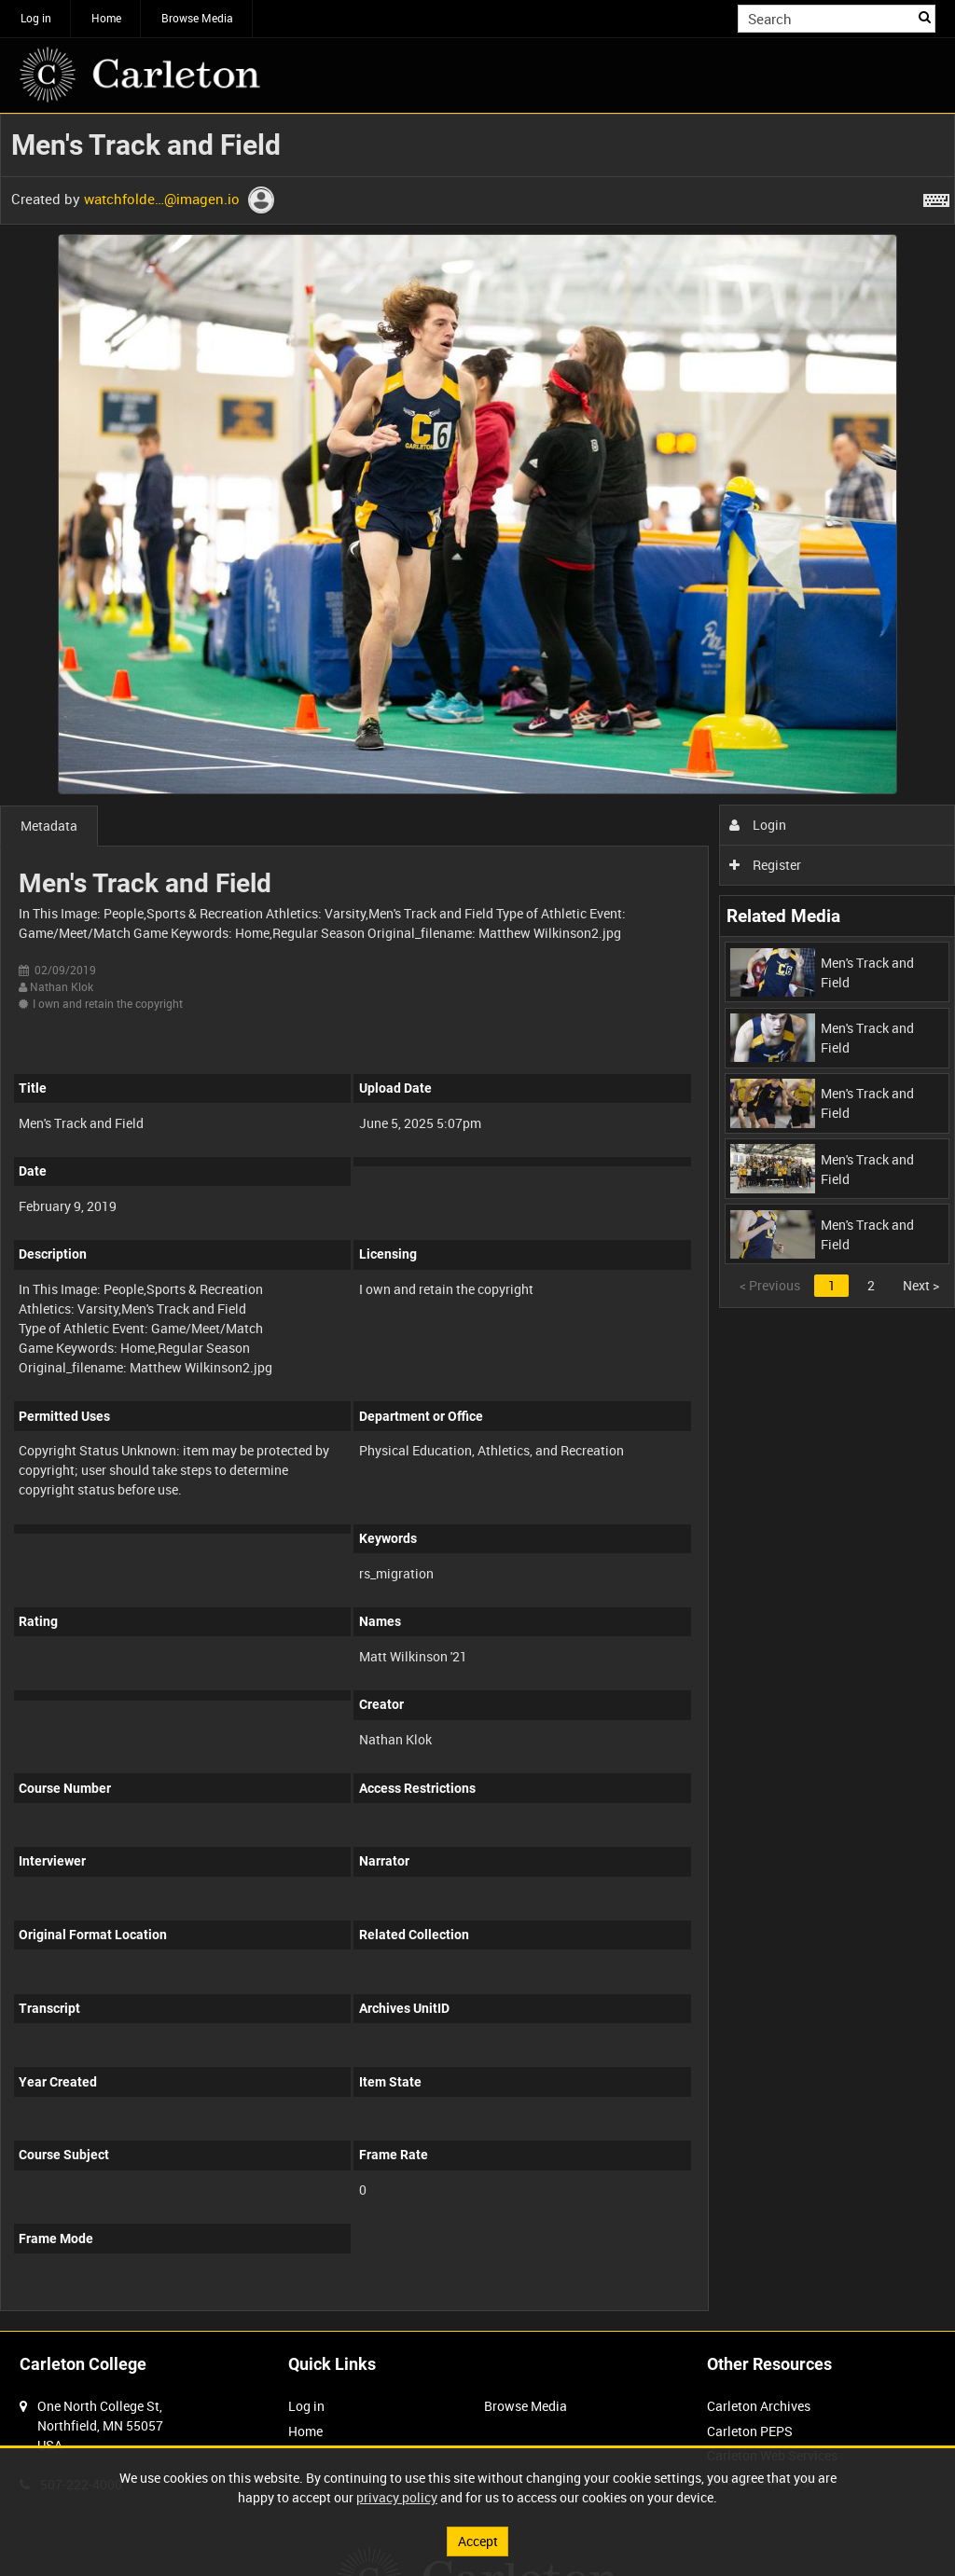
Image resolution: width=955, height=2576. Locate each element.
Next (921, 1285)
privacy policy (396, 2497)
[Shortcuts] (936, 196)
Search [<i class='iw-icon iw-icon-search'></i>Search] (925, 16)
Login (757, 824)
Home (106, 17)
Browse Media (197, 17)
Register (765, 865)
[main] (477, 1222)
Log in (36, 17)
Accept (478, 2541)
